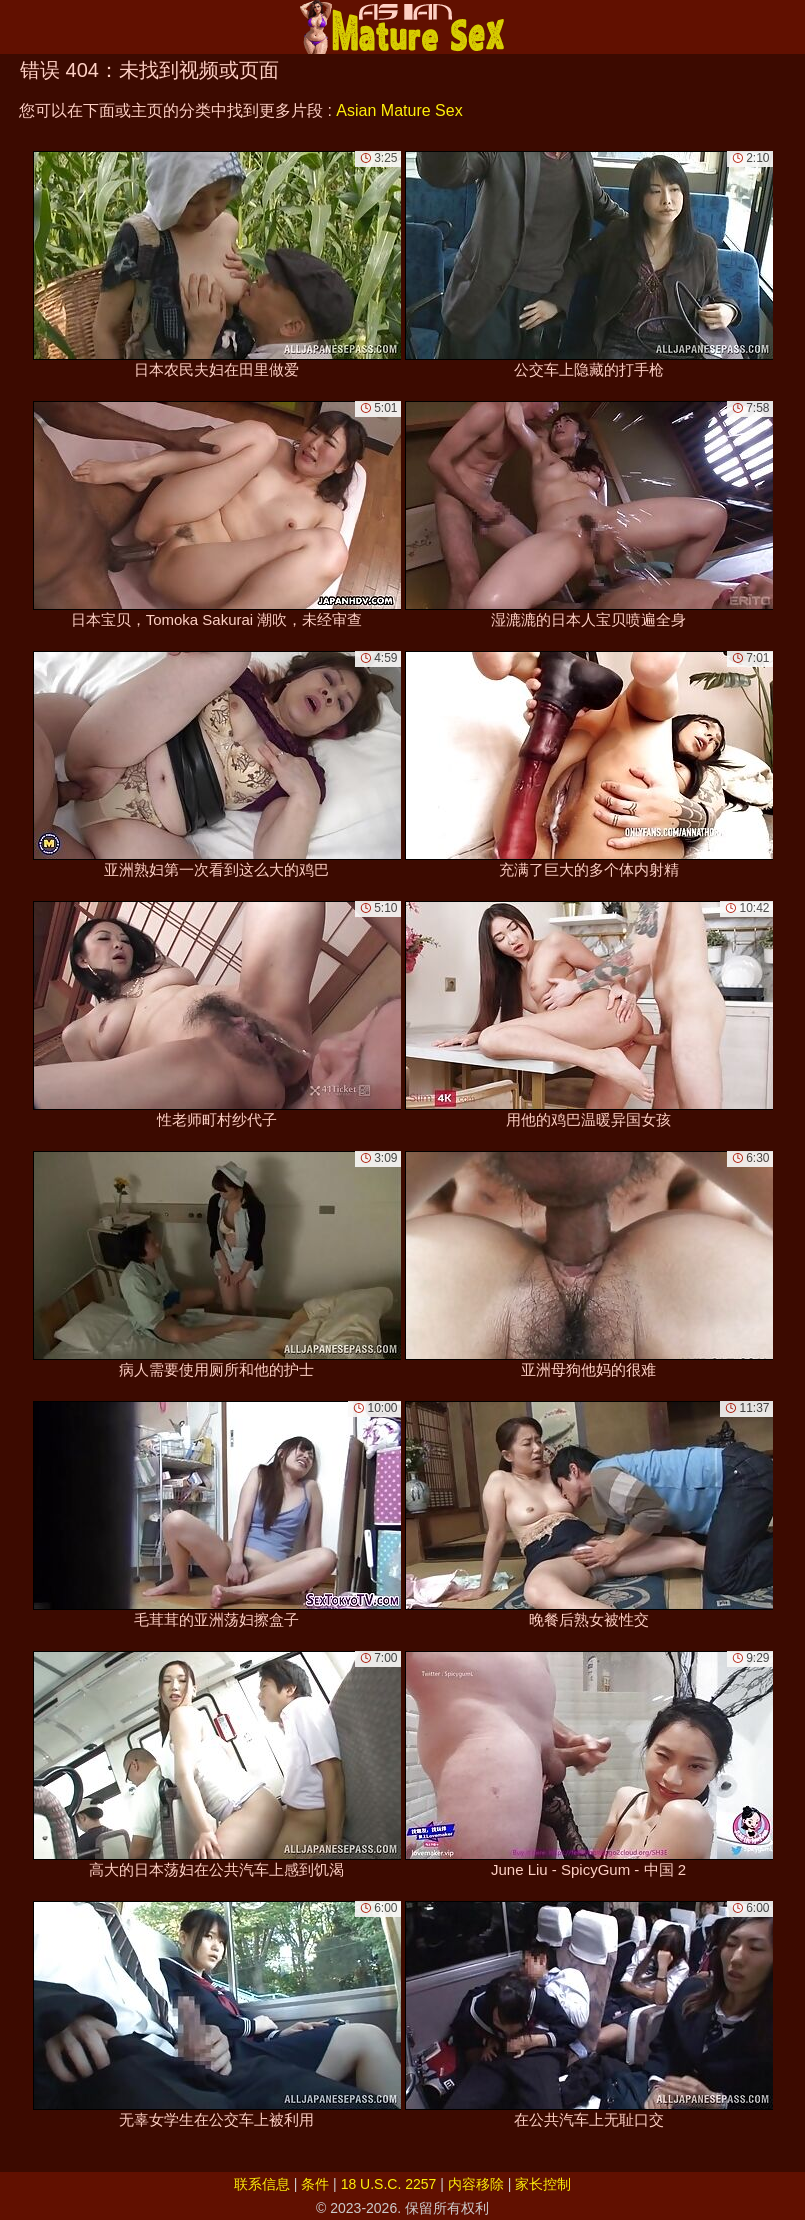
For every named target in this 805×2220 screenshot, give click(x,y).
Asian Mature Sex (399, 110)
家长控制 (543, 2184)
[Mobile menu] (18, 27)
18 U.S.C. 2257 (389, 2184)
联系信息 (262, 2184)
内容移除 (476, 2184)
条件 (315, 2184)
